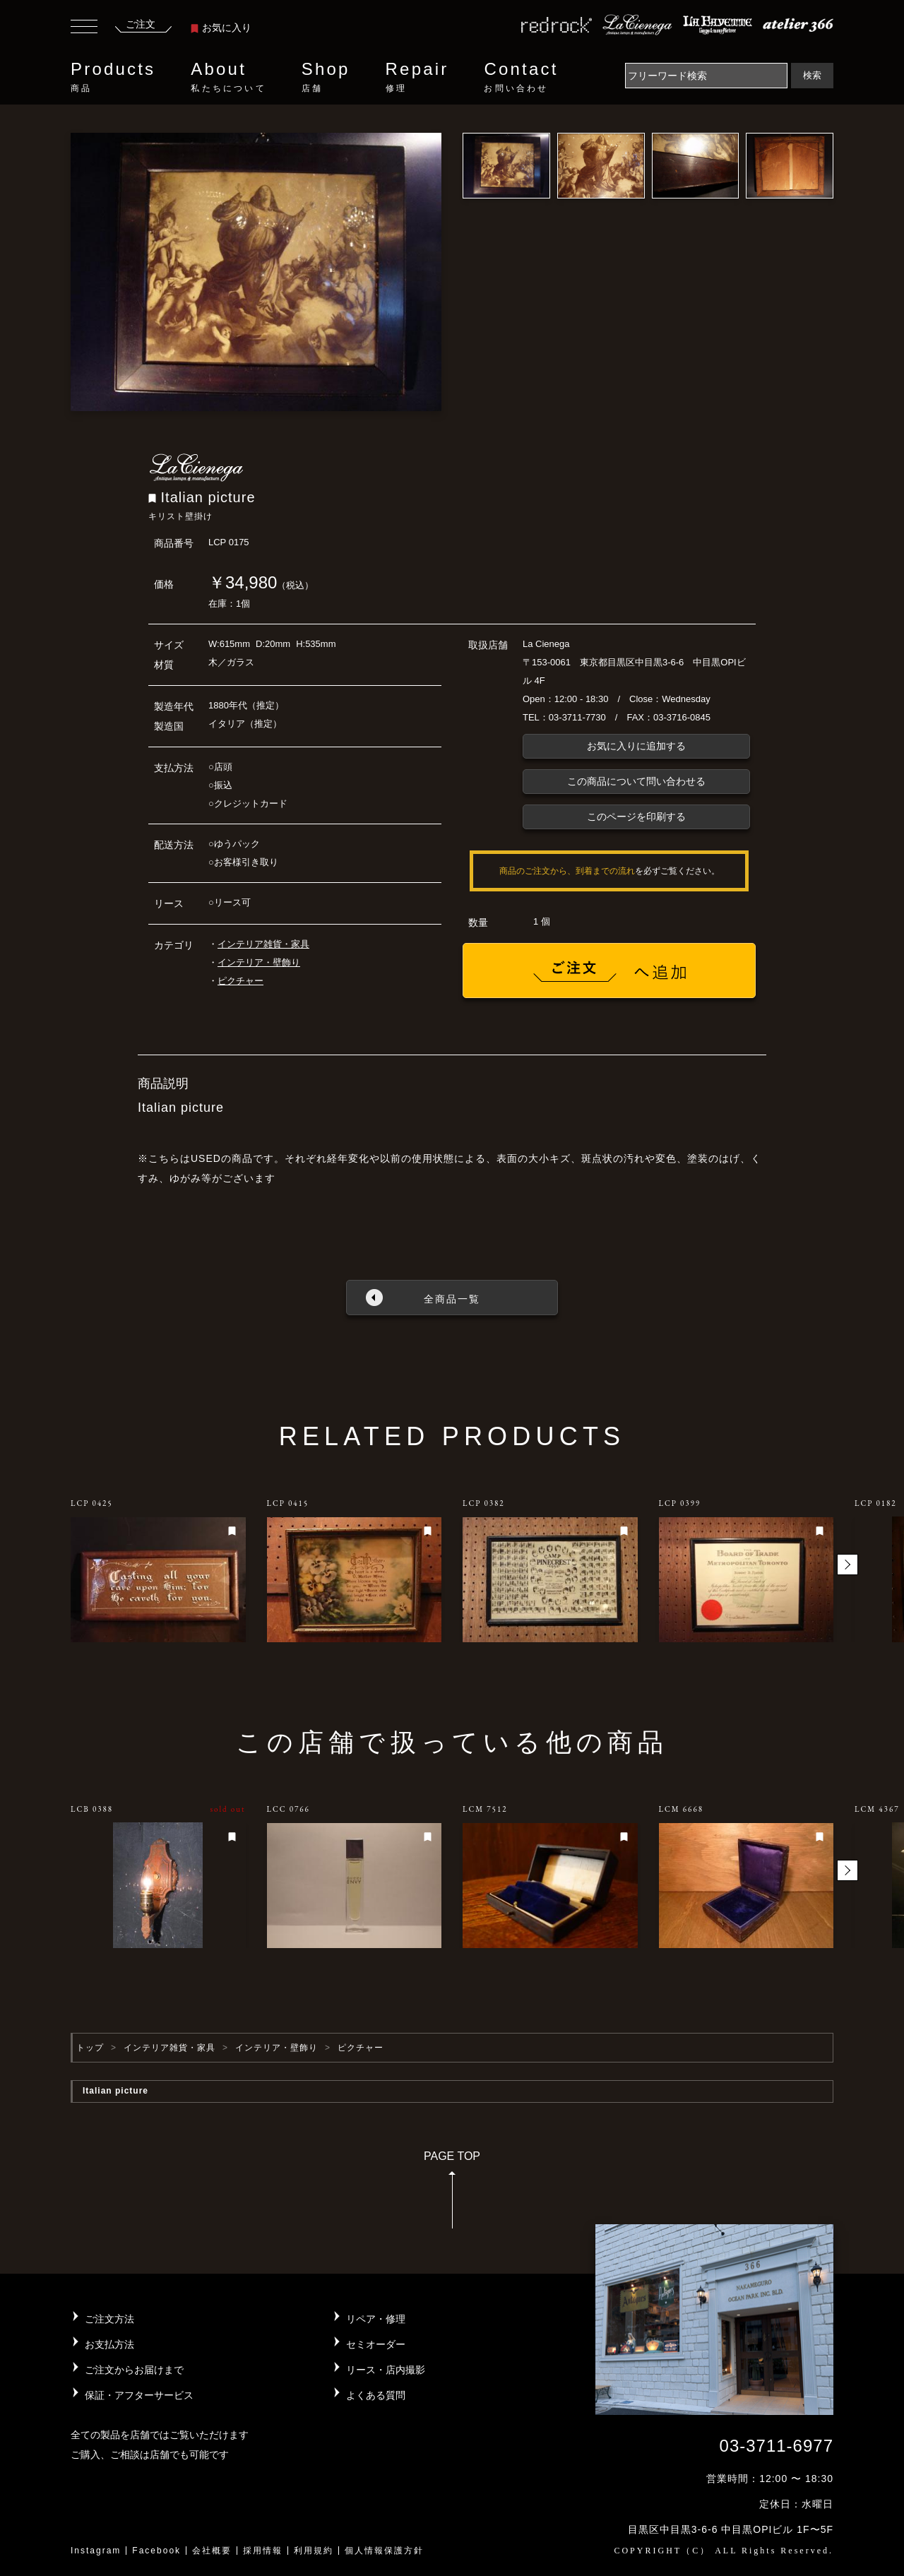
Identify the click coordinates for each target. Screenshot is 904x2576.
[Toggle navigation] (84, 28)
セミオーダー (375, 2344)
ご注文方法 (109, 2319)
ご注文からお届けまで (134, 2369)
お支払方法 (109, 2344)
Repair (417, 77)
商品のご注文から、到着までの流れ (567, 871)
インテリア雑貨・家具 (263, 944)
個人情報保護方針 (384, 2551)
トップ (90, 2048)
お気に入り (221, 27)
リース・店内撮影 (385, 2369)
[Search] (706, 75)
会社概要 (212, 2551)
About (228, 77)
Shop (326, 77)
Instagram (96, 2551)
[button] (847, 1564)
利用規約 (313, 2551)
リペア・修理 (375, 2319)
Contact (521, 77)
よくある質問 (375, 2395)
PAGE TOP (452, 2194)
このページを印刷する (636, 816)
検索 (812, 75)
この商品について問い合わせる (636, 781)
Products (113, 77)
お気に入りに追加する (636, 746)
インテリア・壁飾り (259, 962)
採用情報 (262, 2551)
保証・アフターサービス (139, 2395)
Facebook (156, 2551)
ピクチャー (240, 980)
